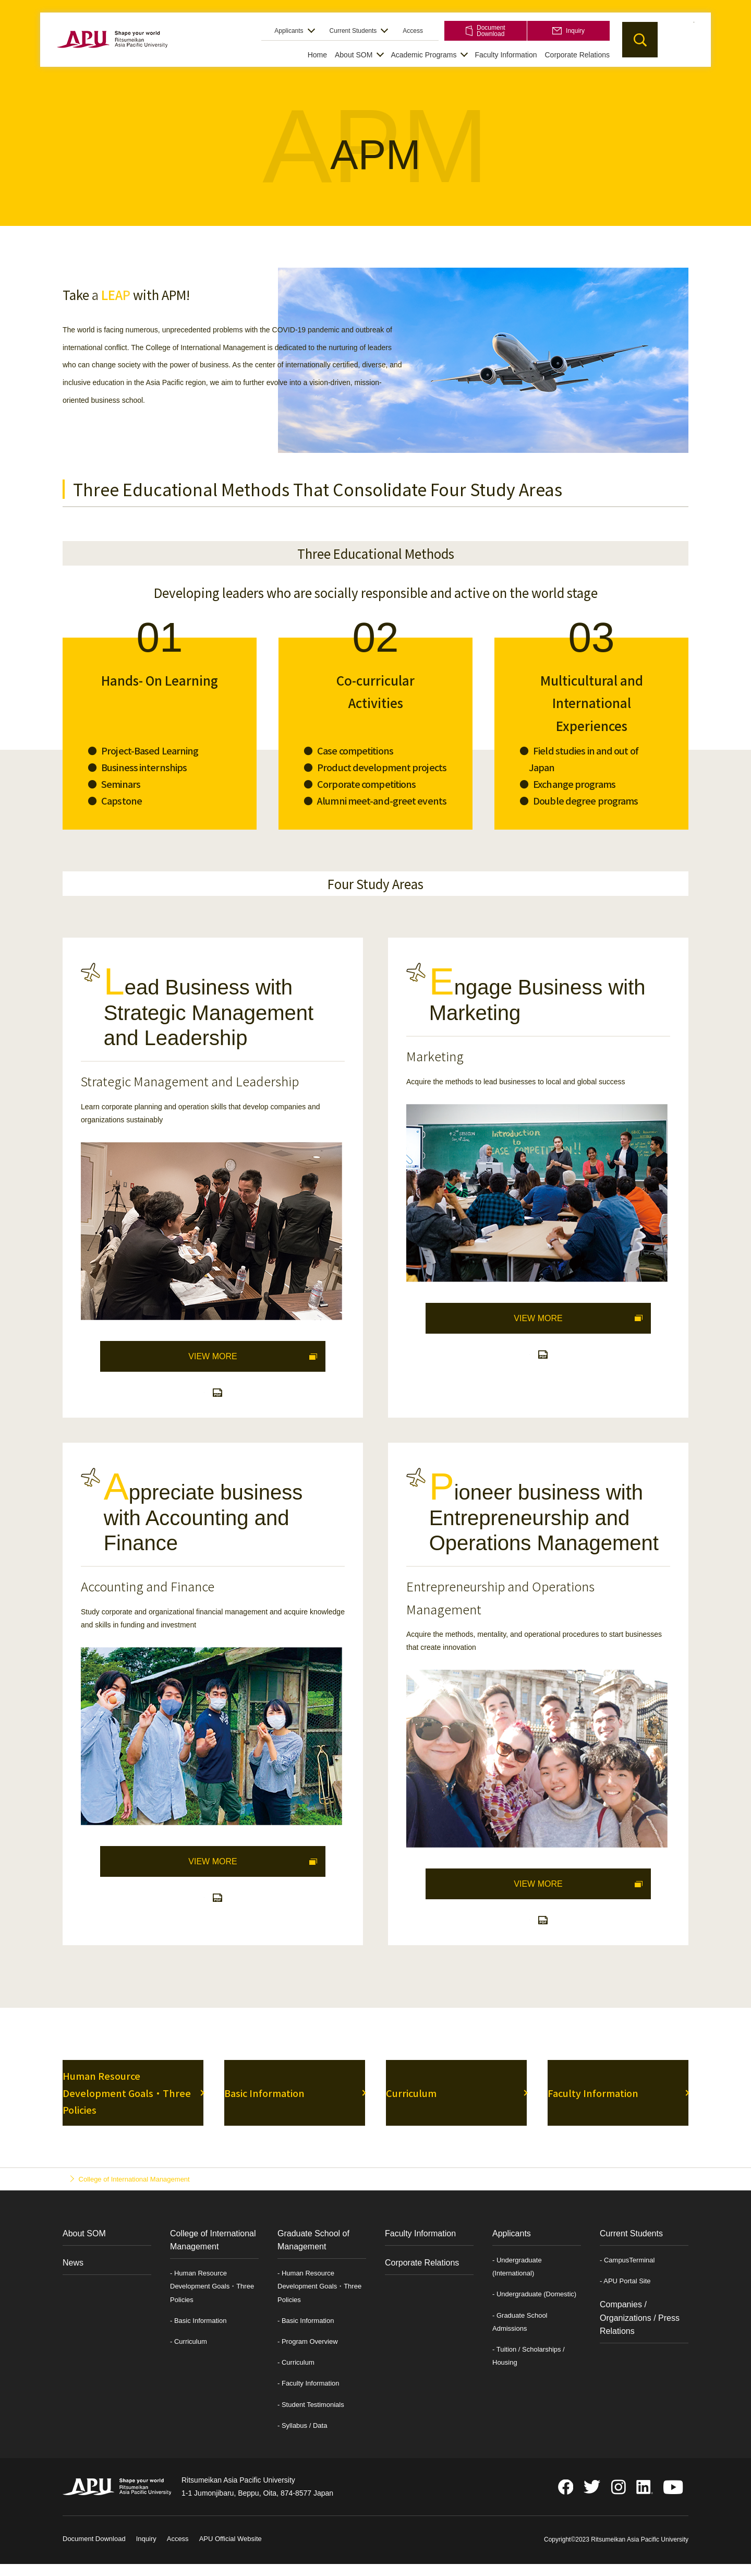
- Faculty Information (308, 2398)
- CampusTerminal (627, 2275)
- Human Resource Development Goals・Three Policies (212, 2301)
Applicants (288, 30)
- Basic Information (198, 2336)
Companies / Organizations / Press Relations (640, 2332)
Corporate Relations (577, 54)
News (73, 2277)
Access (413, 30)
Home (317, 54)
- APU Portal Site (625, 2296)
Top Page (77, 2194)
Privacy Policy (293, 2554)
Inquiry (568, 30)
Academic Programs (423, 54)
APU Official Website (230, 2554)
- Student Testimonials (310, 2420)
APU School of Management (112, 53)
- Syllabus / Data (302, 2441)
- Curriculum (188, 2357)
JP (676, 39)
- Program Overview (307, 2357)
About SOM (353, 54)
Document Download (485, 31)
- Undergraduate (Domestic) (534, 2309)
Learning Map (204, 1398)
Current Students (353, 30)
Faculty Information (506, 54)
